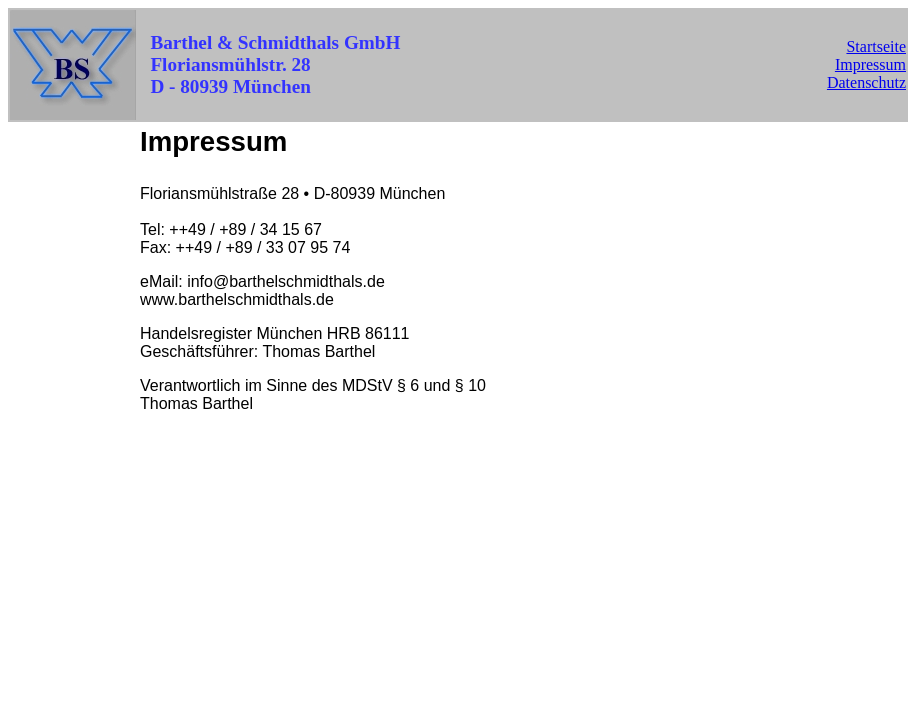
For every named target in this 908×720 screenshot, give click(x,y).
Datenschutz (866, 82)
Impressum (870, 64)
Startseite (876, 46)
